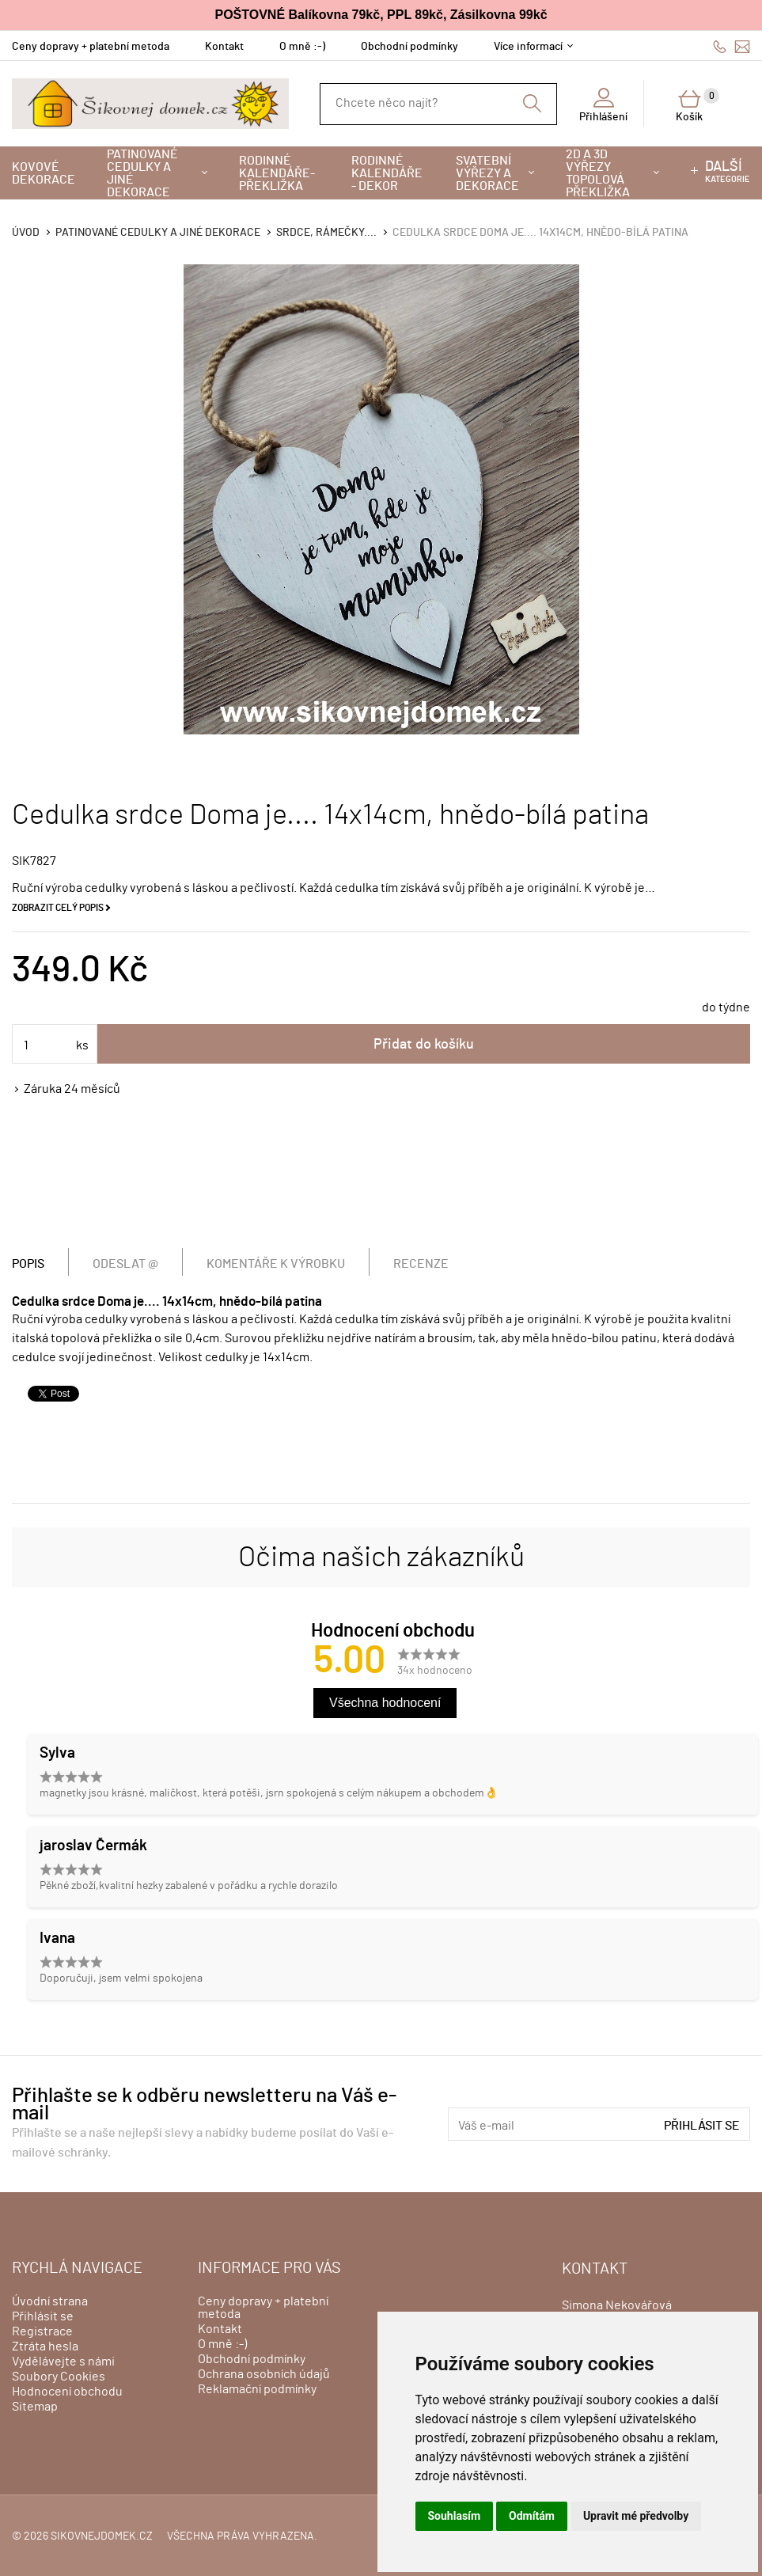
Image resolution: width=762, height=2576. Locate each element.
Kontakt (224, 46)
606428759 (719, 46)
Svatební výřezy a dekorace (487, 173)
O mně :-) (302, 46)
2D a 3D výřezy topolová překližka (598, 173)
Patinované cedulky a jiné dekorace (142, 173)
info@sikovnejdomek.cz (742, 46)
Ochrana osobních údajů (264, 2374)
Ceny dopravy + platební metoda (90, 46)
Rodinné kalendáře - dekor (387, 173)
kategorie (727, 172)
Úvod (26, 232)
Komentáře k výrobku (276, 1264)
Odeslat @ (125, 1264)
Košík (697, 105)
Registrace (42, 2331)
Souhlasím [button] (454, 2516)
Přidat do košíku (423, 1045)
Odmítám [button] (532, 2516)
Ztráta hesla (45, 2346)
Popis (28, 1264)
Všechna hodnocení (385, 1702)
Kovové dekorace (43, 173)
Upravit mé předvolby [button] (635, 2516)
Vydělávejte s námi (63, 2361)
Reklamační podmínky (257, 2389)
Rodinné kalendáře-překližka (277, 173)
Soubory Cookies (58, 2376)
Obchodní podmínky (409, 46)
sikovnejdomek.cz (102, 2536)
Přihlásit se (702, 2125)
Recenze (421, 1264)
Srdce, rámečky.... (326, 232)
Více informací (528, 46)
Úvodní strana (50, 2301)
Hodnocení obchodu (67, 2391)
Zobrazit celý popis (58, 907)
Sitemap (35, 2406)
